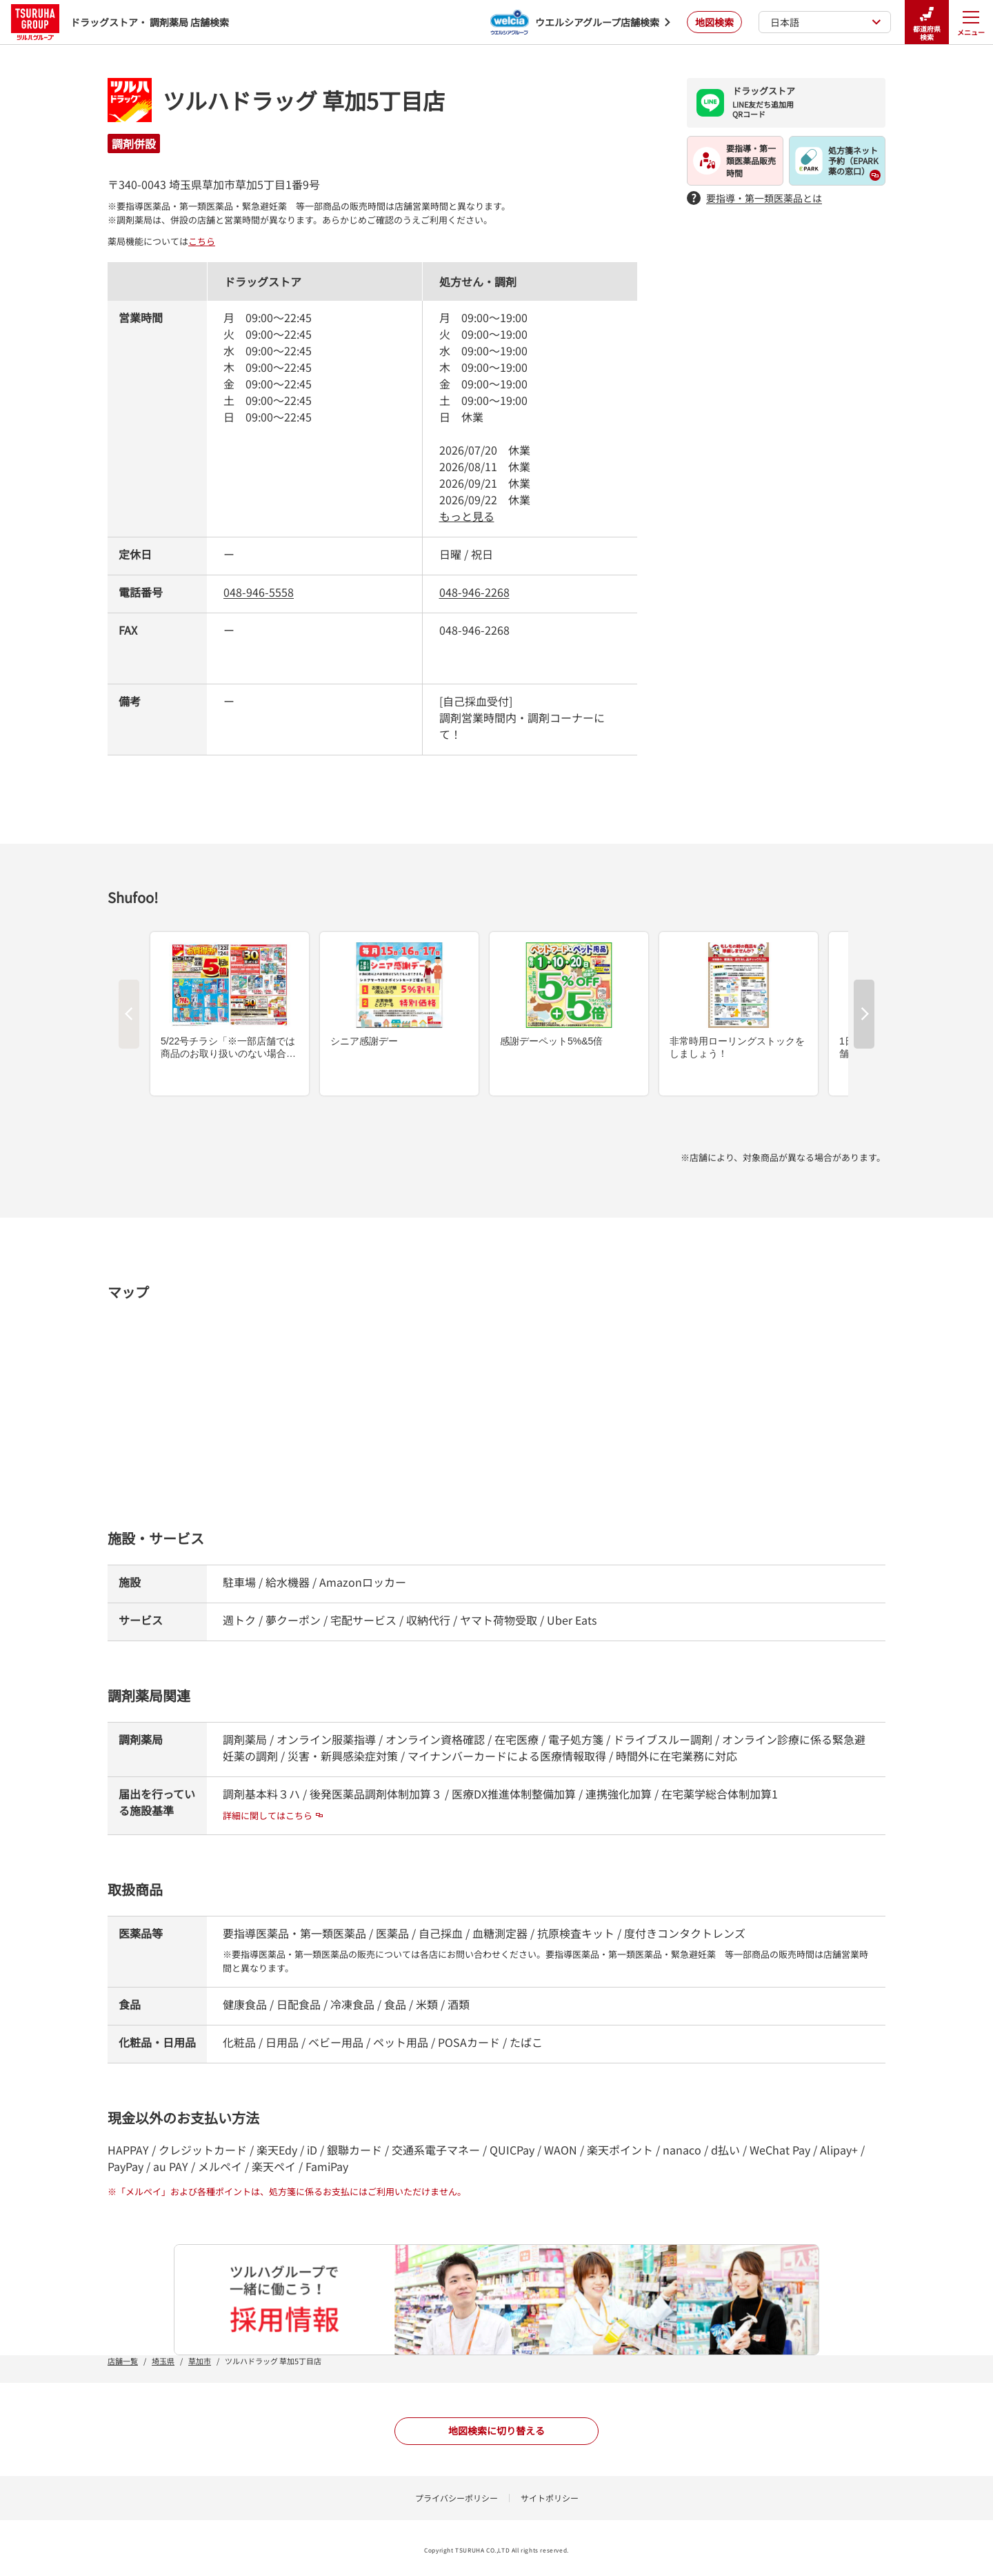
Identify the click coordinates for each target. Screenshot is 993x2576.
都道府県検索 (927, 22)
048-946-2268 (474, 592)
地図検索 (714, 22)
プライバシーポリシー (456, 2498)
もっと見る (466, 516)
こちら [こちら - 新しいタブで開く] (201, 241)
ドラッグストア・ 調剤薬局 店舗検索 (120, 21)
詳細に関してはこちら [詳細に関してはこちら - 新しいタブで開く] (273, 1815)
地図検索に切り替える (496, 2430)
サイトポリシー (550, 2498)
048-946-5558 (258, 592)
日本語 (825, 22)
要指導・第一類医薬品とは (754, 198)
